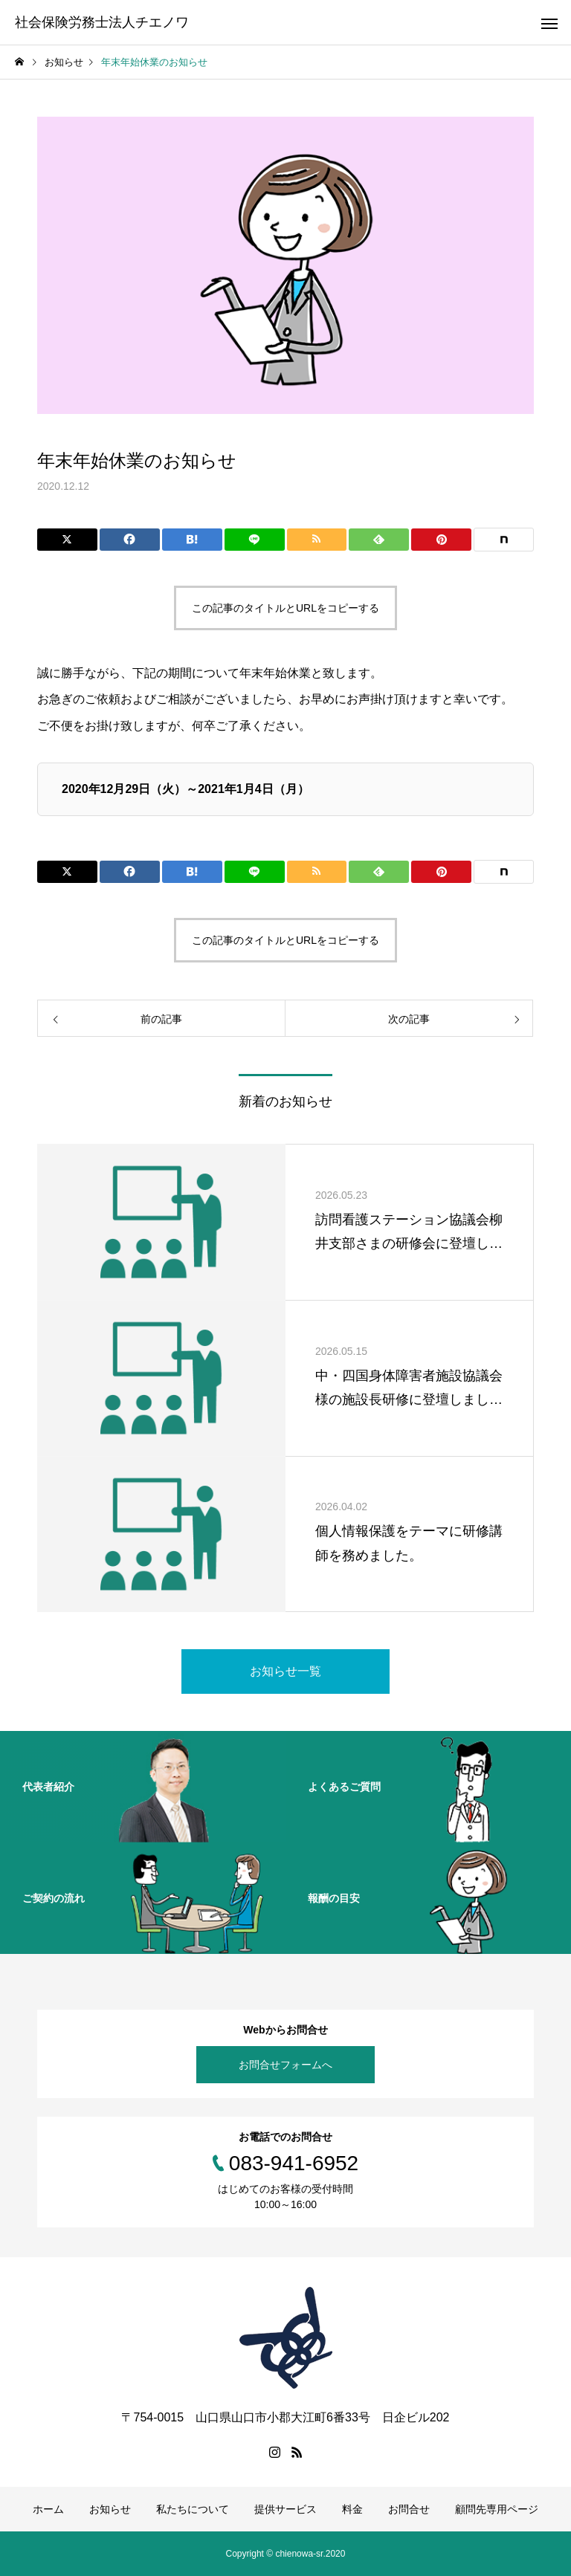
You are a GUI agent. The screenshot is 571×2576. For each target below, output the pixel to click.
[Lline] (255, 539)
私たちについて (192, 2509)
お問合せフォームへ (285, 2065)
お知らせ (110, 2509)
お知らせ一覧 (285, 1671)
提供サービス (285, 2509)
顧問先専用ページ (496, 2509)
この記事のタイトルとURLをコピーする (285, 608)
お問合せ (409, 2509)
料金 (352, 2509)
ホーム (48, 2509)
